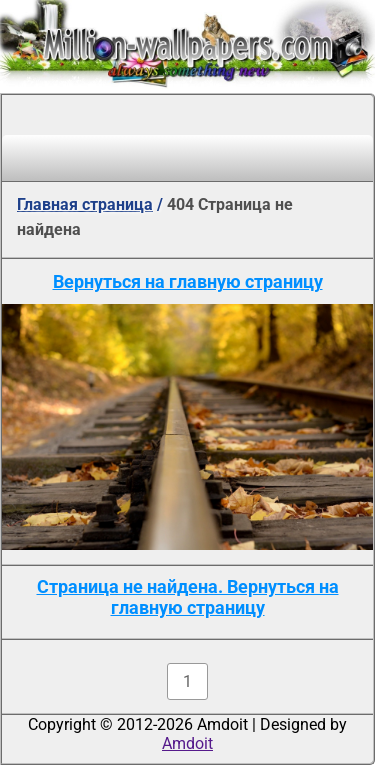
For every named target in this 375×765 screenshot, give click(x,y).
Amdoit (187, 743)
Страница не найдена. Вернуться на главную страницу (188, 597)
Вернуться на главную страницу (188, 281)
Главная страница (85, 204)
